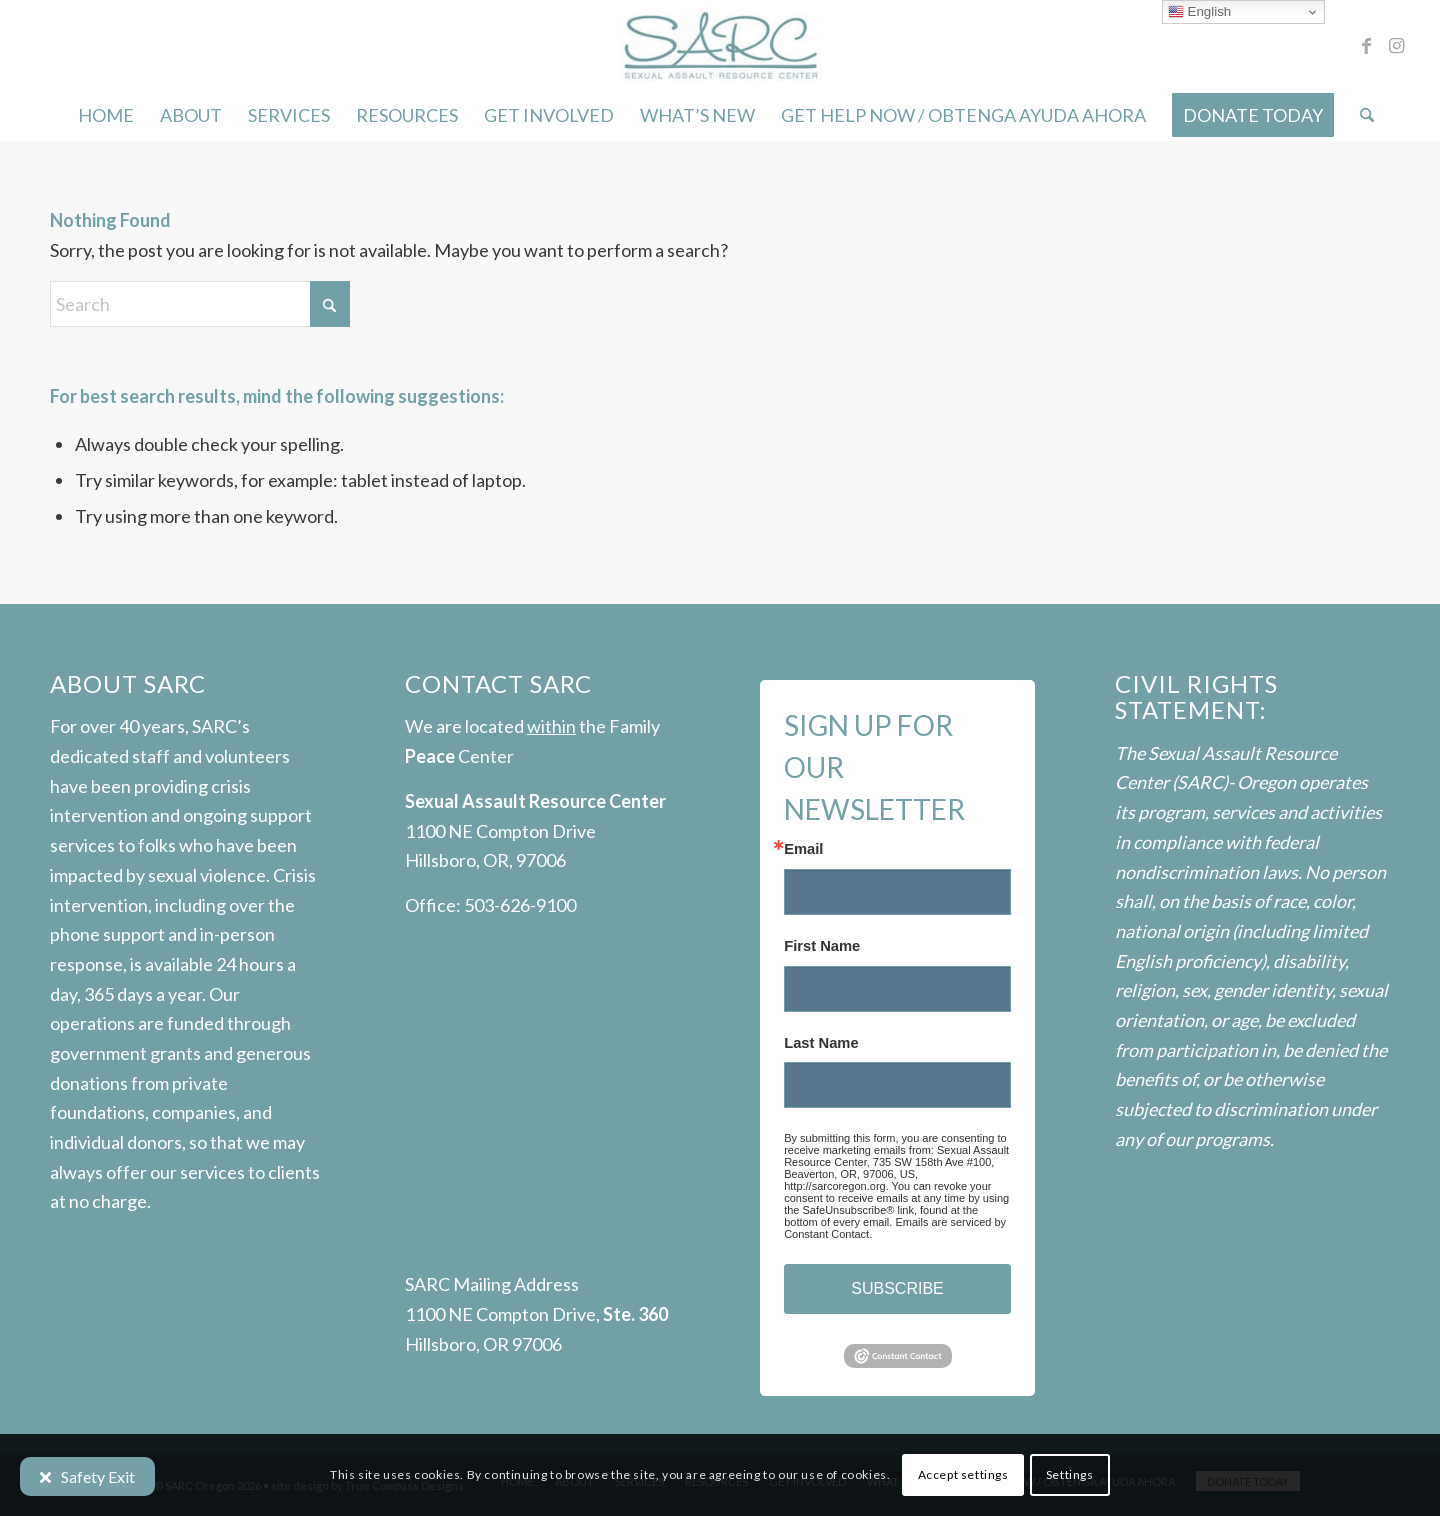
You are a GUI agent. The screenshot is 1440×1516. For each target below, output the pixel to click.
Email (803, 849)
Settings (1070, 1474)
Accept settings (963, 1474)
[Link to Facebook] (1366, 45)
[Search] (1360, 115)
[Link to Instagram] (1396, 45)
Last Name (821, 1043)
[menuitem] (106, 115)
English (1199, 12)
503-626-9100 (520, 905)
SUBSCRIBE (897, 1288)
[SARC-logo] (719, 45)
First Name (822, 946)
